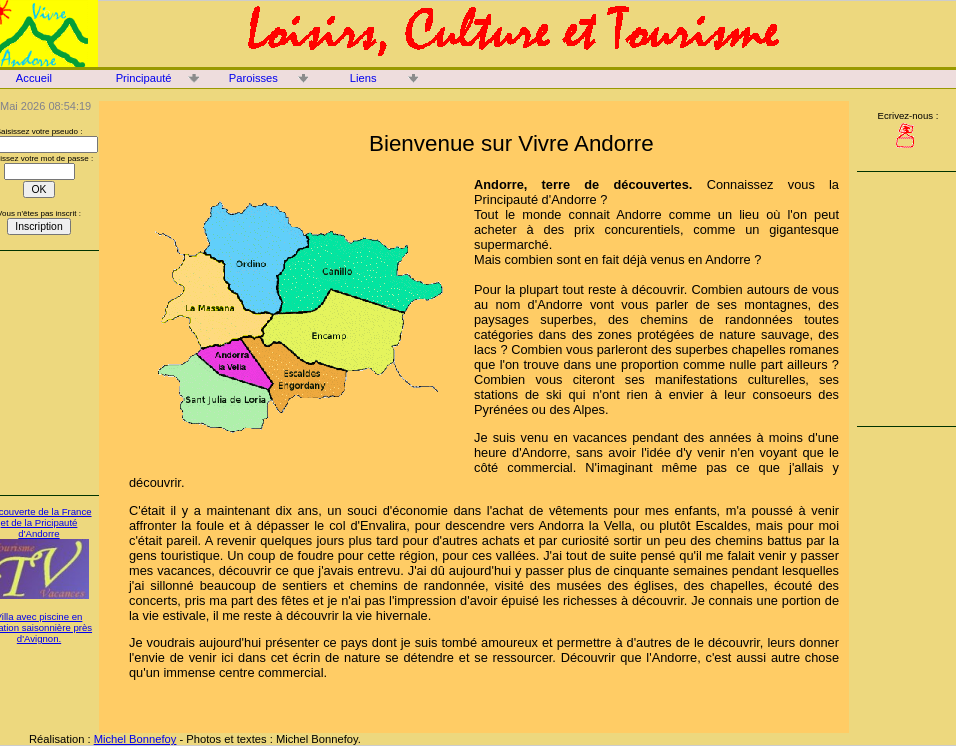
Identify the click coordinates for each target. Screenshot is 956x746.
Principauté (144, 78)
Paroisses (253, 78)
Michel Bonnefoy (135, 739)
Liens (363, 78)
